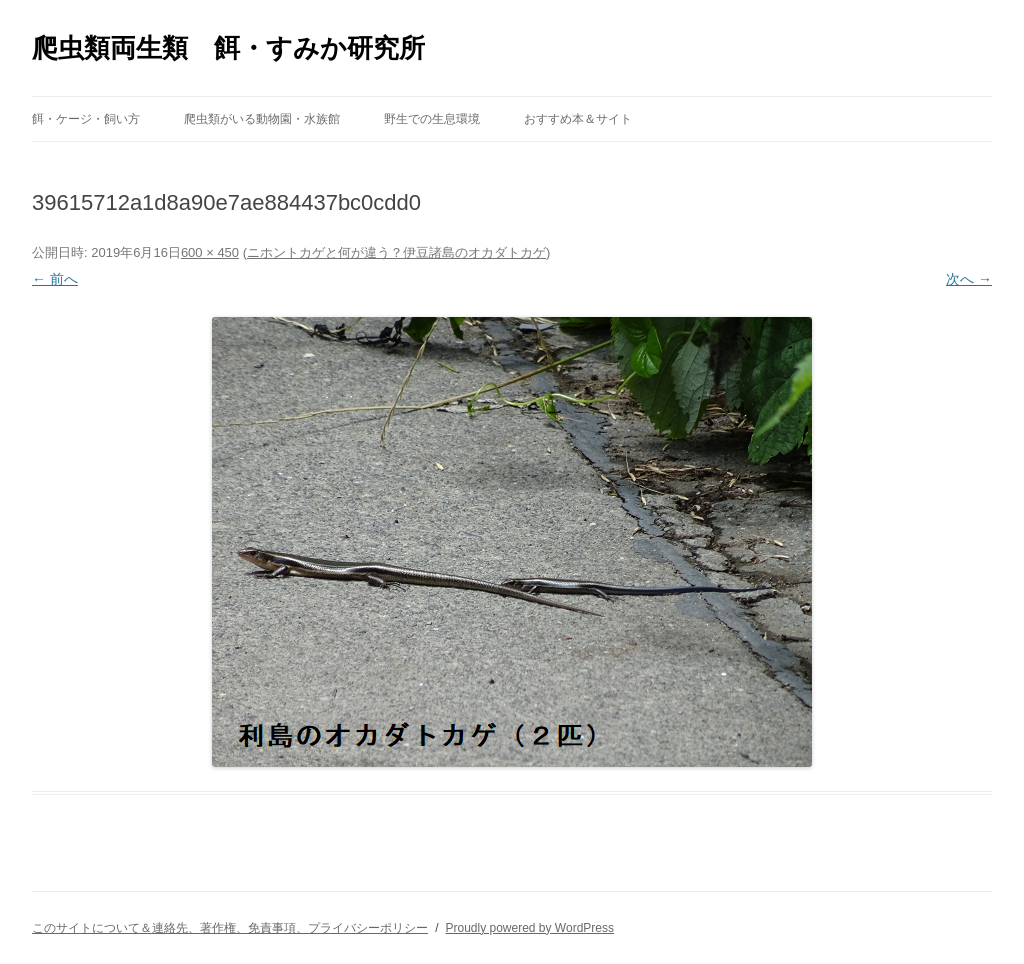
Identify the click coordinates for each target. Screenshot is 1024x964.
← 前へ (55, 279)
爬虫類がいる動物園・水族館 (262, 119)
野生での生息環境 (432, 119)
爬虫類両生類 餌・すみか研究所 (228, 48)
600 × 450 (210, 252)
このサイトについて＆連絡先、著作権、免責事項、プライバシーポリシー (230, 928)
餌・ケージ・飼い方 (86, 119)
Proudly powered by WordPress (529, 928)
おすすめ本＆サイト (578, 119)
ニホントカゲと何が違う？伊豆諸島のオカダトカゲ (396, 252)
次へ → (969, 279)
